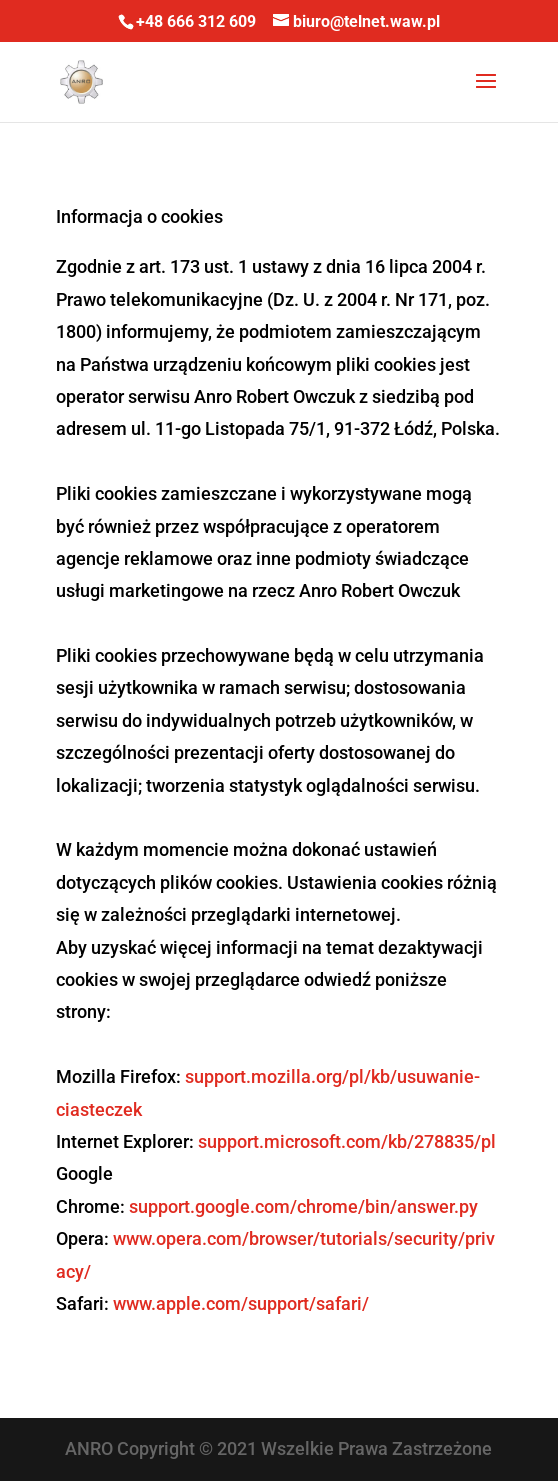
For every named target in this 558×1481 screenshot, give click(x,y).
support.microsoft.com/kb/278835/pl (347, 1141)
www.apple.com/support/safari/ (241, 1303)
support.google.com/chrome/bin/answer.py (303, 1206)
